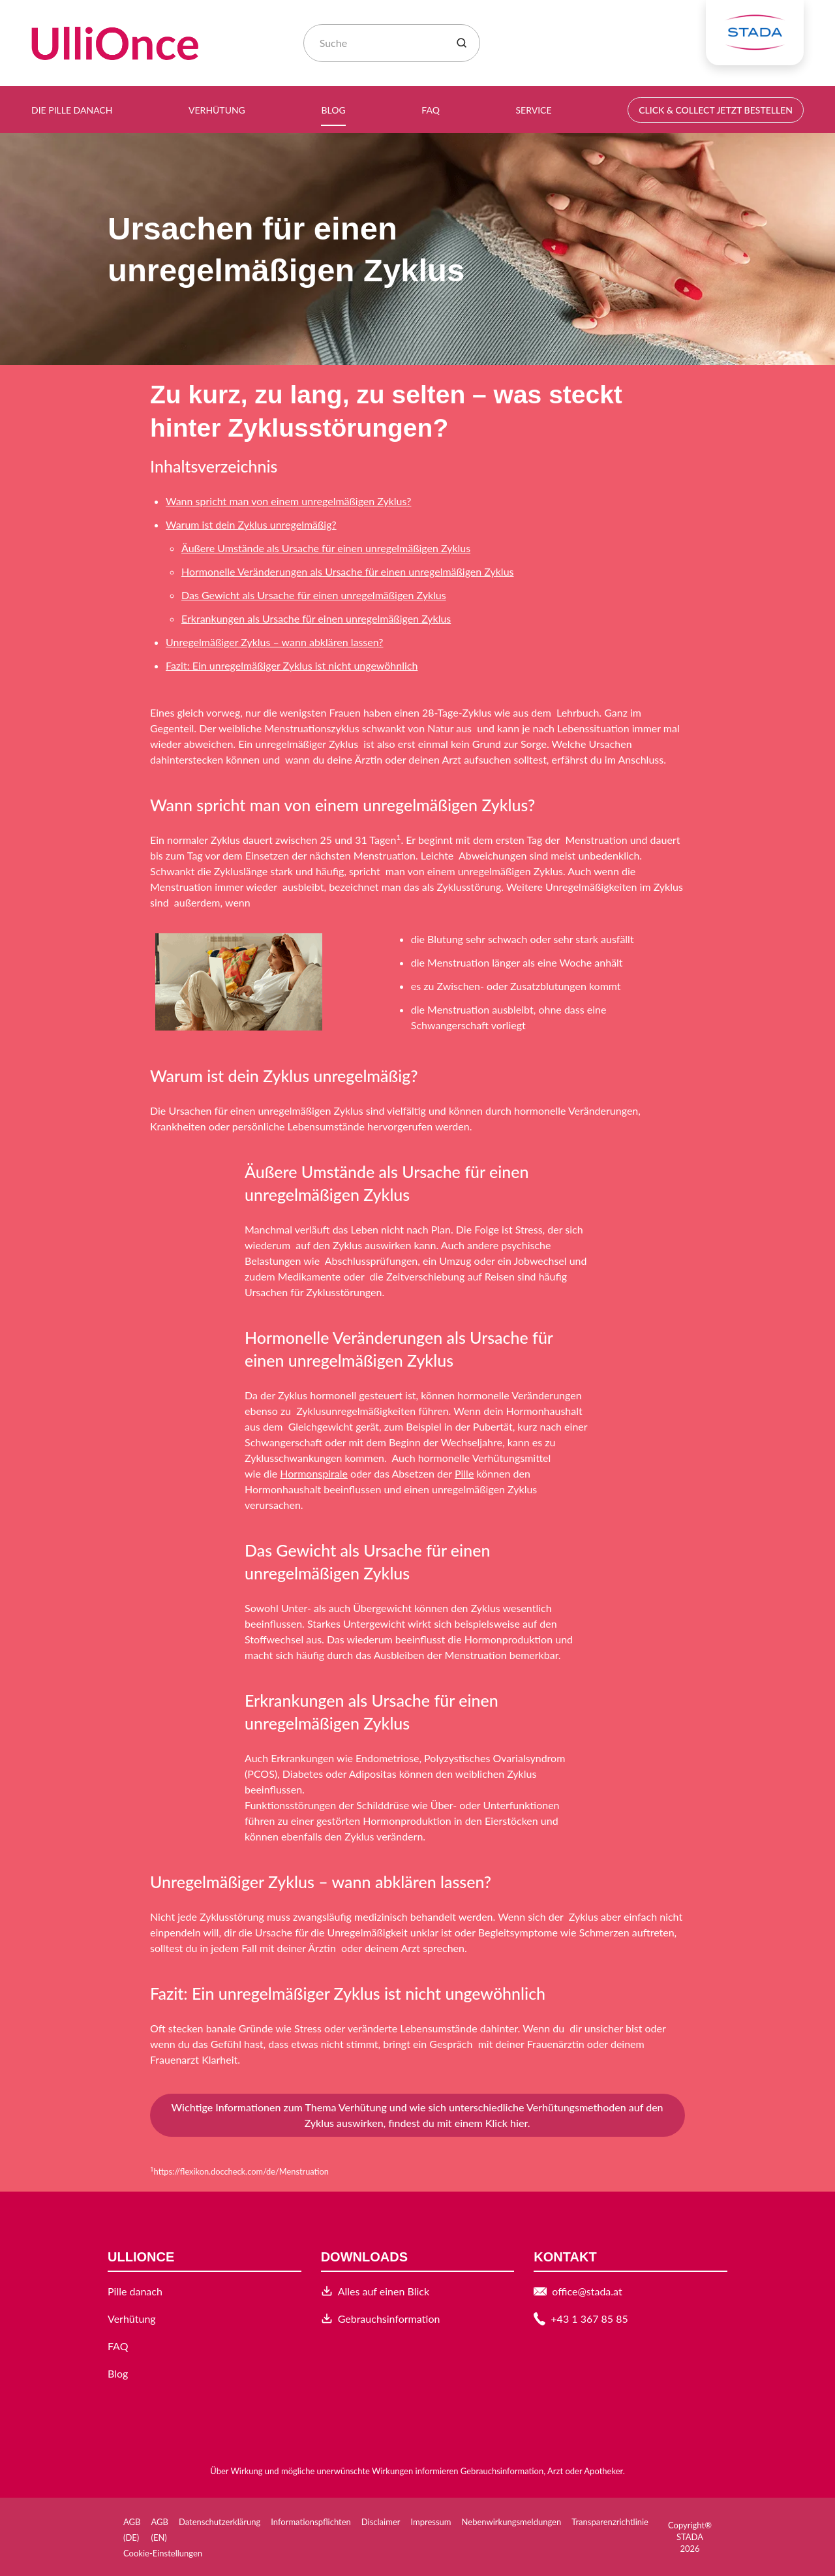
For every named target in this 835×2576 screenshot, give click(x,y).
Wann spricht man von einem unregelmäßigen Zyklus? (288, 501)
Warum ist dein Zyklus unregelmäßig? (251, 524)
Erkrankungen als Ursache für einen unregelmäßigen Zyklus (316, 618)
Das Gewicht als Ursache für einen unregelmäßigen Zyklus (313, 595)
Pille (464, 1473)
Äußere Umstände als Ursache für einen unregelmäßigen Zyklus (325, 548)
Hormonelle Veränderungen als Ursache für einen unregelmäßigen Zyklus (347, 571)
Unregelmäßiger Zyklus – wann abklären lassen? (274, 642)
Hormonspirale (314, 1473)
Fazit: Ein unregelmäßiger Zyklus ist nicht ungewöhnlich (292, 665)
